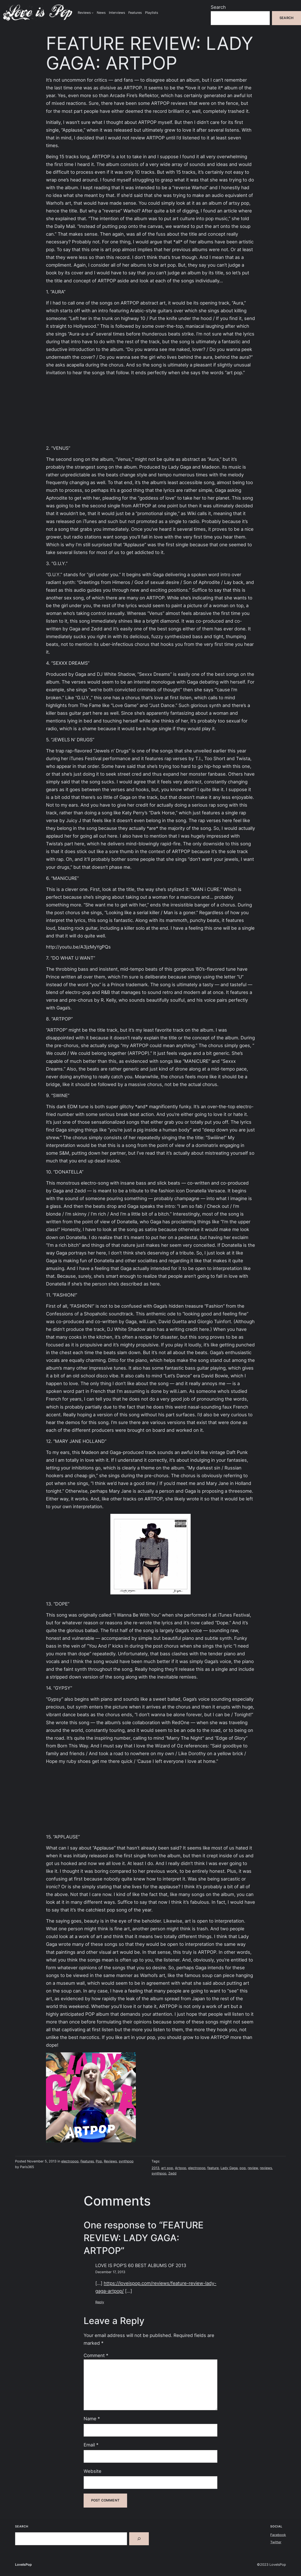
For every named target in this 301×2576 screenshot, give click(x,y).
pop (243, 2168)
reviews (266, 2168)
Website (92, 2471)
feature (213, 2168)
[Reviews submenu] (92, 13)
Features (87, 2161)
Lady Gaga (229, 2168)
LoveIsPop (23, 2565)
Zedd (172, 2173)
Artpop (180, 2168)
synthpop (126, 2161)
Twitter (275, 2542)
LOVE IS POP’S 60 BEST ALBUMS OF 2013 (140, 2265)
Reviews (110, 2161)
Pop (99, 2161)
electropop (70, 2161)
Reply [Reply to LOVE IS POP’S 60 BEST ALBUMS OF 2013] (99, 2302)
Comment (96, 2355)
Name (92, 2418)
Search (218, 7)
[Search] (139, 2538)
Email (91, 2444)
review (253, 2168)
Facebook (278, 2535)
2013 (155, 2168)
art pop (167, 2168)
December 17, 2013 (110, 2272)
